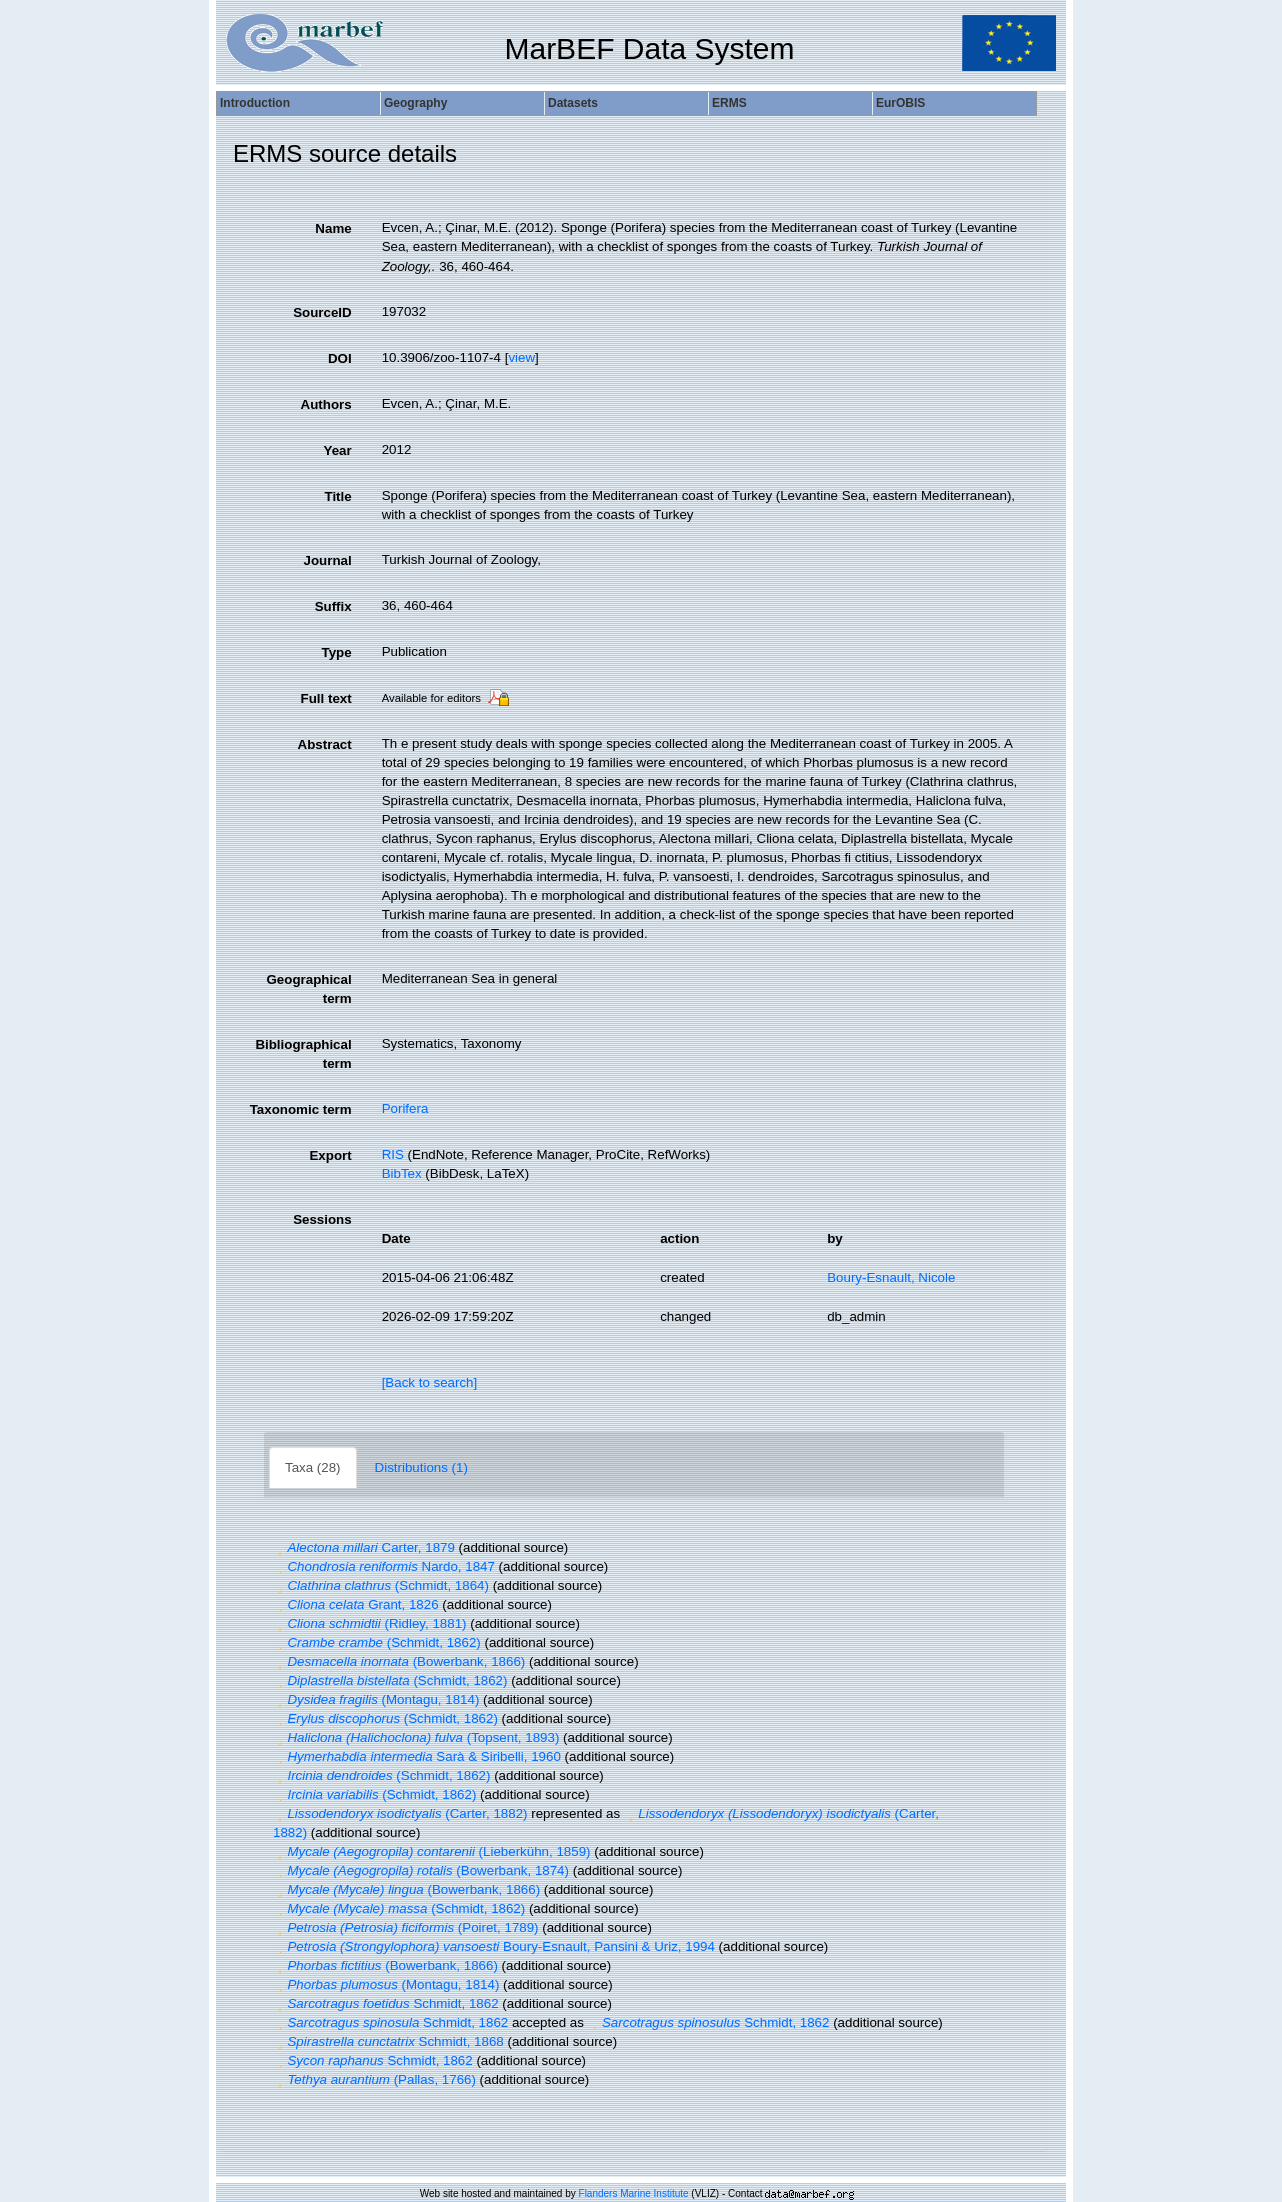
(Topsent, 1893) (416, 1737)
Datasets (573, 103)
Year (337, 450)
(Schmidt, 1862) (377, 1642)
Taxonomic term (301, 1109)
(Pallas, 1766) (374, 2079)
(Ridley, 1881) (369, 1623)
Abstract (325, 744)
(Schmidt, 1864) (381, 1585)
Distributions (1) (421, 1467)
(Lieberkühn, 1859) (431, 1851)
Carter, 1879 (364, 1547)
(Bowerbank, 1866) (399, 1661)
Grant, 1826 (356, 1604)
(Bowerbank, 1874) (421, 1870)
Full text (326, 698)
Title (337, 496)
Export (330, 1155)
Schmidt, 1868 (388, 2041)
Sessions (322, 1219)
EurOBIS (900, 103)
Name (333, 228)
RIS (393, 1154)
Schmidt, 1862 (386, 2003)
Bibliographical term (303, 1054)
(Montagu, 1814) (376, 1699)
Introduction (255, 103)
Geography (415, 103)
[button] (280, 1547)
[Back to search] (430, 1382)
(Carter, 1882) (400, 1813)
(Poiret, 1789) (406, 1927)
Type (337, 652)
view (521, 357)
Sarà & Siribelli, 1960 (417, 1756)
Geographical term (308, 989)
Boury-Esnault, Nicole (891, 1277)
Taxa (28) (313, 1467)
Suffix (333, 606)
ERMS (729, 103)
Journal (328, 560)
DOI (340, 358)
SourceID (322, 312)
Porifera (405, 1108)
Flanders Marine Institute (634, 2193)
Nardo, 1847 (384, 1566)
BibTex (402, 1173)
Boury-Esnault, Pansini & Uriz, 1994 (494, 1946)
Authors (326, 404)
